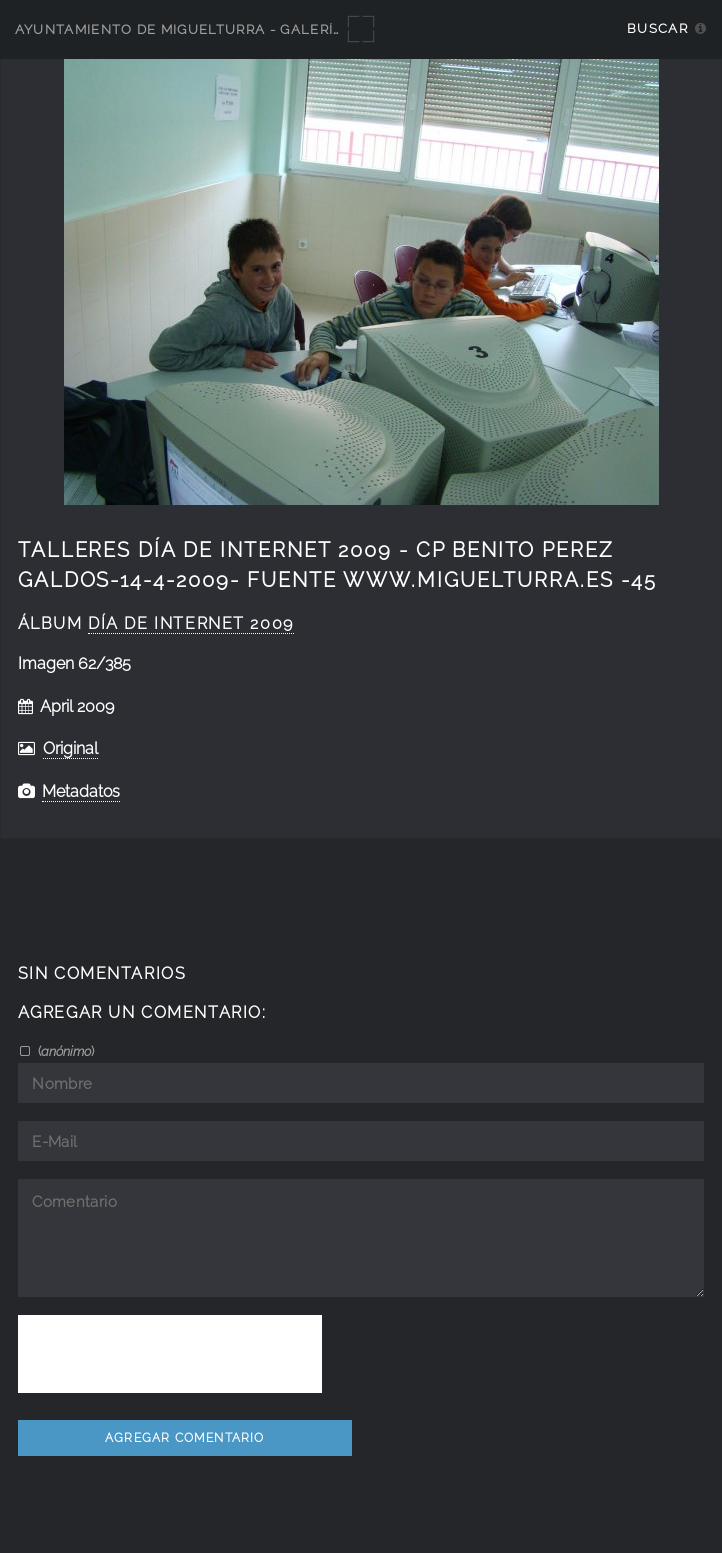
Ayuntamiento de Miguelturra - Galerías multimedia (232, 29)
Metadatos (81, 791)
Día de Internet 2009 (191, 623)
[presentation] (170, 1354)
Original (70, 748)
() (64, 1051)
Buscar (657, 28)
